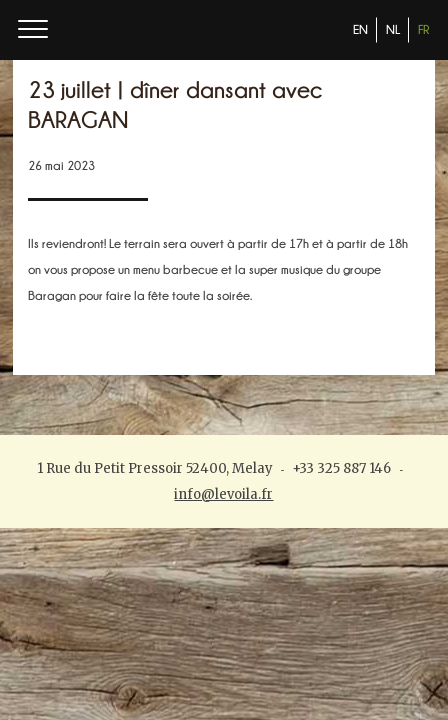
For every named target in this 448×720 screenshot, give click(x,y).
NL (393, 29)
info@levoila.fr (223, 494)
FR (424, 29)
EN (360, 29)
